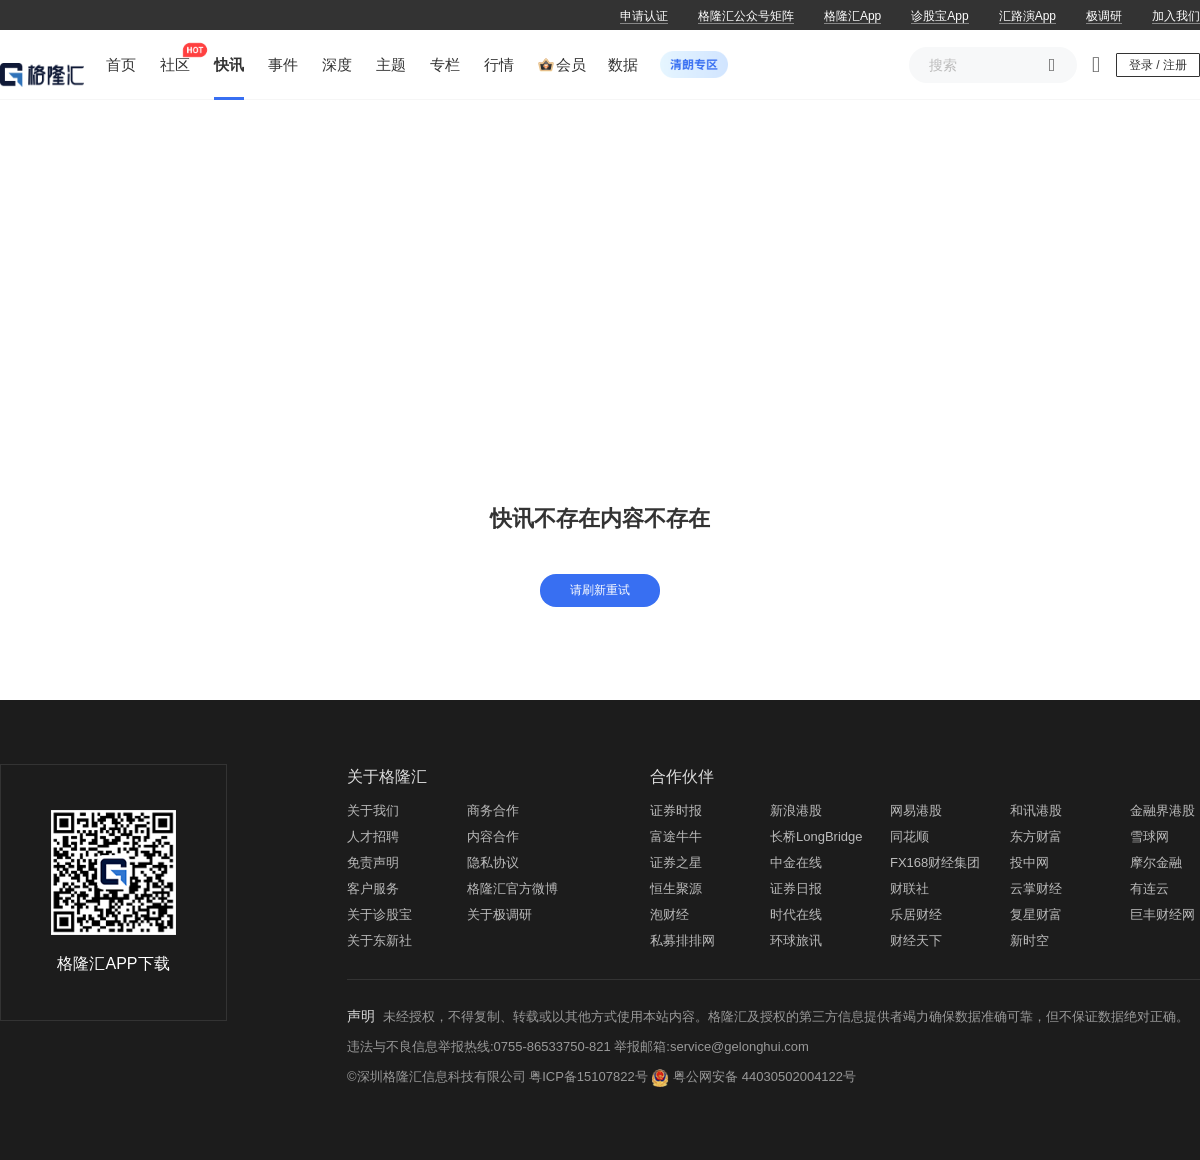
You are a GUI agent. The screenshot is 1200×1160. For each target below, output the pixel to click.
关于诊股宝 (379, 914)
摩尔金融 (1156, 862)
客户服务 (373, 888)
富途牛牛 (676, 836)
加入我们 (1176, 16)
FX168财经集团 (935, 862)
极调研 (1104, 16)
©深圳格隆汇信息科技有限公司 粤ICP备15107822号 (499, 1076)
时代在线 (796, 914)
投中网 (1029, 862)
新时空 (1029, 940)
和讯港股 (1036, 810)
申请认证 (644, 16)
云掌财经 (1036, 888)
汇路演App (1027, 16)
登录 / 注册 (1158, 65)
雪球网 (1149, 836)
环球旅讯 (796, 940)
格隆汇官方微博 (512, 888)
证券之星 (676, 862)
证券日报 (796, 888)
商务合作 (493, 810)
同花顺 (909, 836)
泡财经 (669, 914)
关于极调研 (499, 914)
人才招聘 (373, 836)
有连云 (1149, 888)
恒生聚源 (676, 888)
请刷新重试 (600, 590)
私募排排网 (682, 940)
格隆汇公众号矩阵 (746, 16)
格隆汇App (852, 16)
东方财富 (1036, 836)
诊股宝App (939, 16)
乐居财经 (916, 914)
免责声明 (373, 862)
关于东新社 (379, 940)
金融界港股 (1162, 810)
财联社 (909, 888)
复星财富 (1036, 914)
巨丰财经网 (1162, 914)
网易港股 (916, 810)
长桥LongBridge (816, 836)
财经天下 (916, 940)
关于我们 (373, 810)
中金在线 (796, 862)
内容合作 (493, 836)
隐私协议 (493, 862)
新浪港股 (796, 810)
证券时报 (676, 810)
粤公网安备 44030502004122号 (764, 1076)
